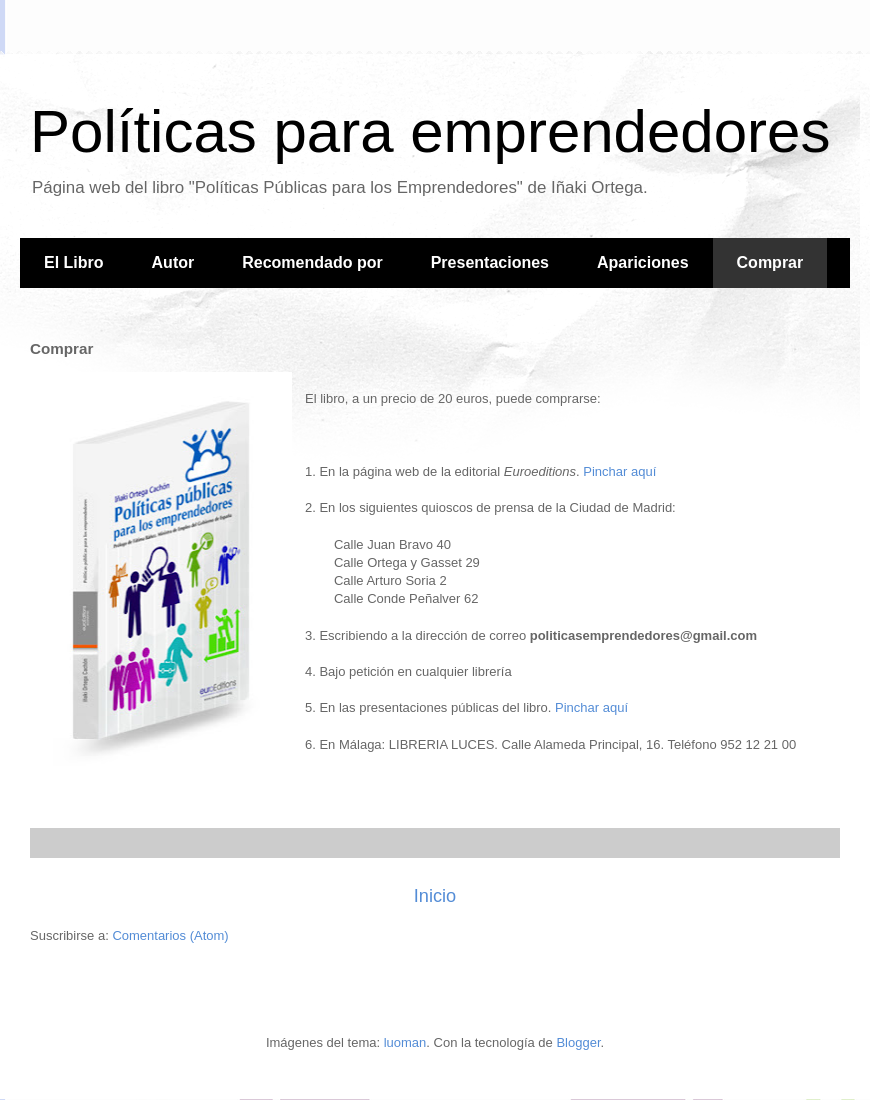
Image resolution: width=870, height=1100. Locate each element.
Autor (173, 262)
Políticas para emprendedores (430, 131)
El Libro (74, 262)
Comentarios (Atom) (170, 935)
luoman (405, 1042)
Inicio (435, 896)
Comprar (770, 262)
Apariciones (643, 262)
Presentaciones (490, 262)
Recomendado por (312, 262)
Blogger (578, 1042)
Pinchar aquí (619, 471)
